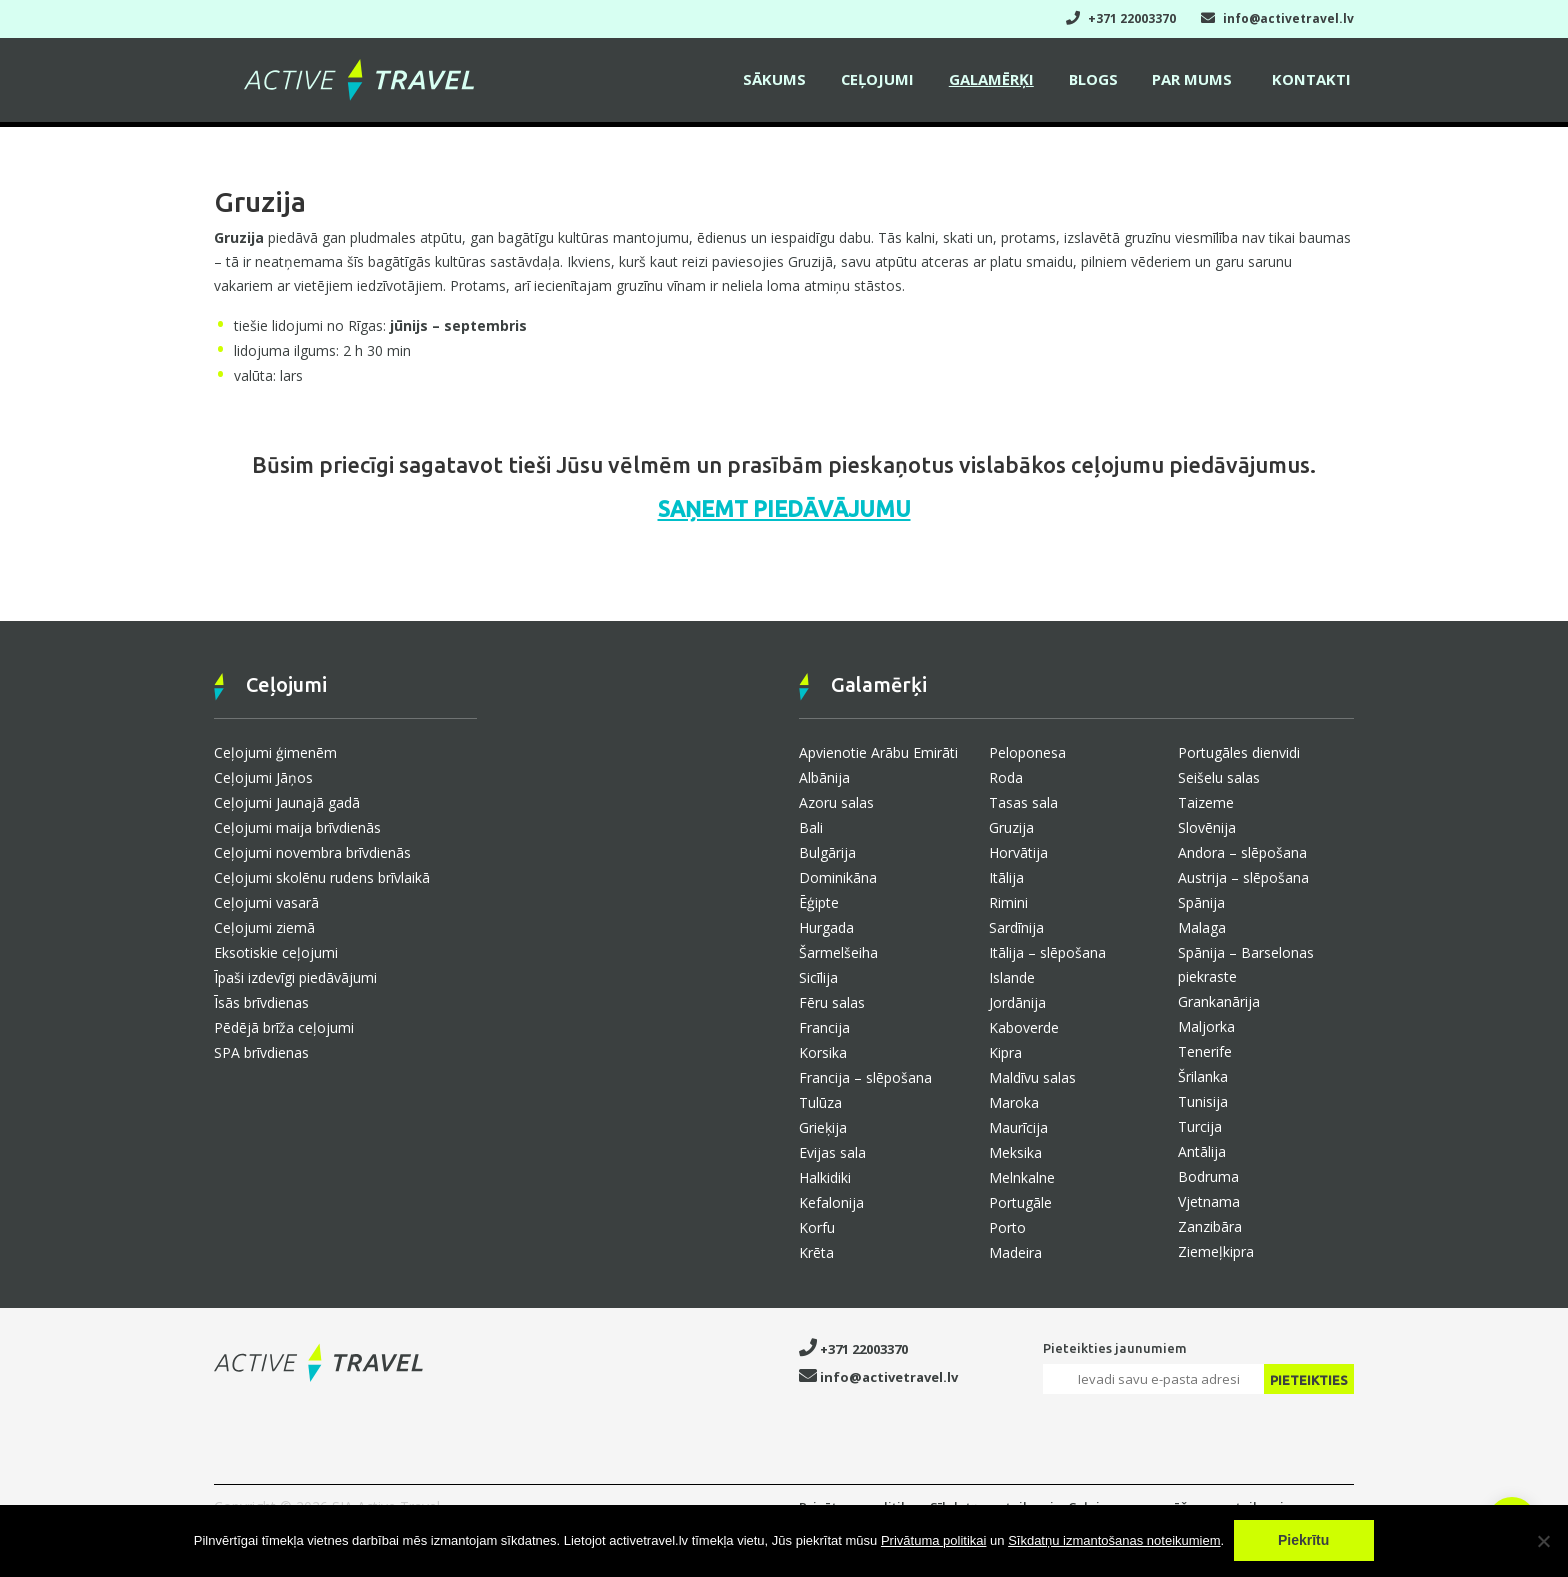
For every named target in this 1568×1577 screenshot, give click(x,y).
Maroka (1014, 1102)
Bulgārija (827, 852)
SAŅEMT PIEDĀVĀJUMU (784, 508)
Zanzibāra (1210, 1226)
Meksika (1015, 1152)
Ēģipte (819, 902)
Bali (811, 827)
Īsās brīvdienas (261, 1002)
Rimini (1008, 902)
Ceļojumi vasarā (266, 902)
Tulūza (820, 1102)
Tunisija (1203, 1101)
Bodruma (1208, 1176)
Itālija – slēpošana (1047, 952)
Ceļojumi (893, 82)
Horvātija (1018, 852)
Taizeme (1206, 802)
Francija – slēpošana (865, 1077)
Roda (1006, 777)
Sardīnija (1016, 927)
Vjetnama (1209, 1201)
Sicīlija (818, 977)
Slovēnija (1207, 827)
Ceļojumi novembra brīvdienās (312, 852)
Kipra (1005, 1052)
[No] (1543, 1541)
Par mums (1198, 82)
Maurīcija (1018, 1127)
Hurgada (826, 927)
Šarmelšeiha (838, 952)
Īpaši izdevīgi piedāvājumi (295, 977)
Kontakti (1313, 82)
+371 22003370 (1121, 18)
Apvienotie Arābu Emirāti (878, 752)
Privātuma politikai (934, 1541)
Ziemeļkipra (1216, 1251)
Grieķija (823, 1127)
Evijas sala (832, 1152)
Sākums (793, 82)
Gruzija (1011, 827)
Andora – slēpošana (1242, 852)
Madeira (1015, 1252)
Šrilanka (1203, 1076)
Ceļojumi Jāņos (263, 777)
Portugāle (1020, 1202)
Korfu (817, 1227)
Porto (1007, 1227)
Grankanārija (1219, 1001)
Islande (1012, 977)
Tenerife (1205, 1051)
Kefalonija (831, 1202)
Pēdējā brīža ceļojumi (284, 1027)
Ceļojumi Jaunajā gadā (287, 802)
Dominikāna (838, 877)
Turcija (1200, 1126)
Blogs (1102, 82)
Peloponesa (1027, 752)
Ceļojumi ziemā (264, 927)
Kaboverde (1024, 1027)
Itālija (1006, 877)
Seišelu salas (1219, 777)
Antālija (1202, 1151)
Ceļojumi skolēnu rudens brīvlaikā (322, 877)
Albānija (824, 777)
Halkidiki (825, 1177)
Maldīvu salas (1032, 1077)
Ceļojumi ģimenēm (275, 752)
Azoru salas (836, 802)
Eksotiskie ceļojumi (276, 952)
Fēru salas (832, 1002)
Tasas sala (1023, 802)
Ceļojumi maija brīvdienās (297, 827)
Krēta (816, 1252)
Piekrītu (1304, 1541)
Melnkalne (1022, 1177)
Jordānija (1017, 1002)
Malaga (1202, 927)
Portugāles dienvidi (1239, 752)
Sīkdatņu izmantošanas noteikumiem (1114, 1541)
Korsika (823, 1052)
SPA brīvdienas (261, 1052)
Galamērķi (1003, 82)
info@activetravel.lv (1277, 18)
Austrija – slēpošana (1243, 877)
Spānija (1201, 902)
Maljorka (1206, 1026)
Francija (824, 1027)
